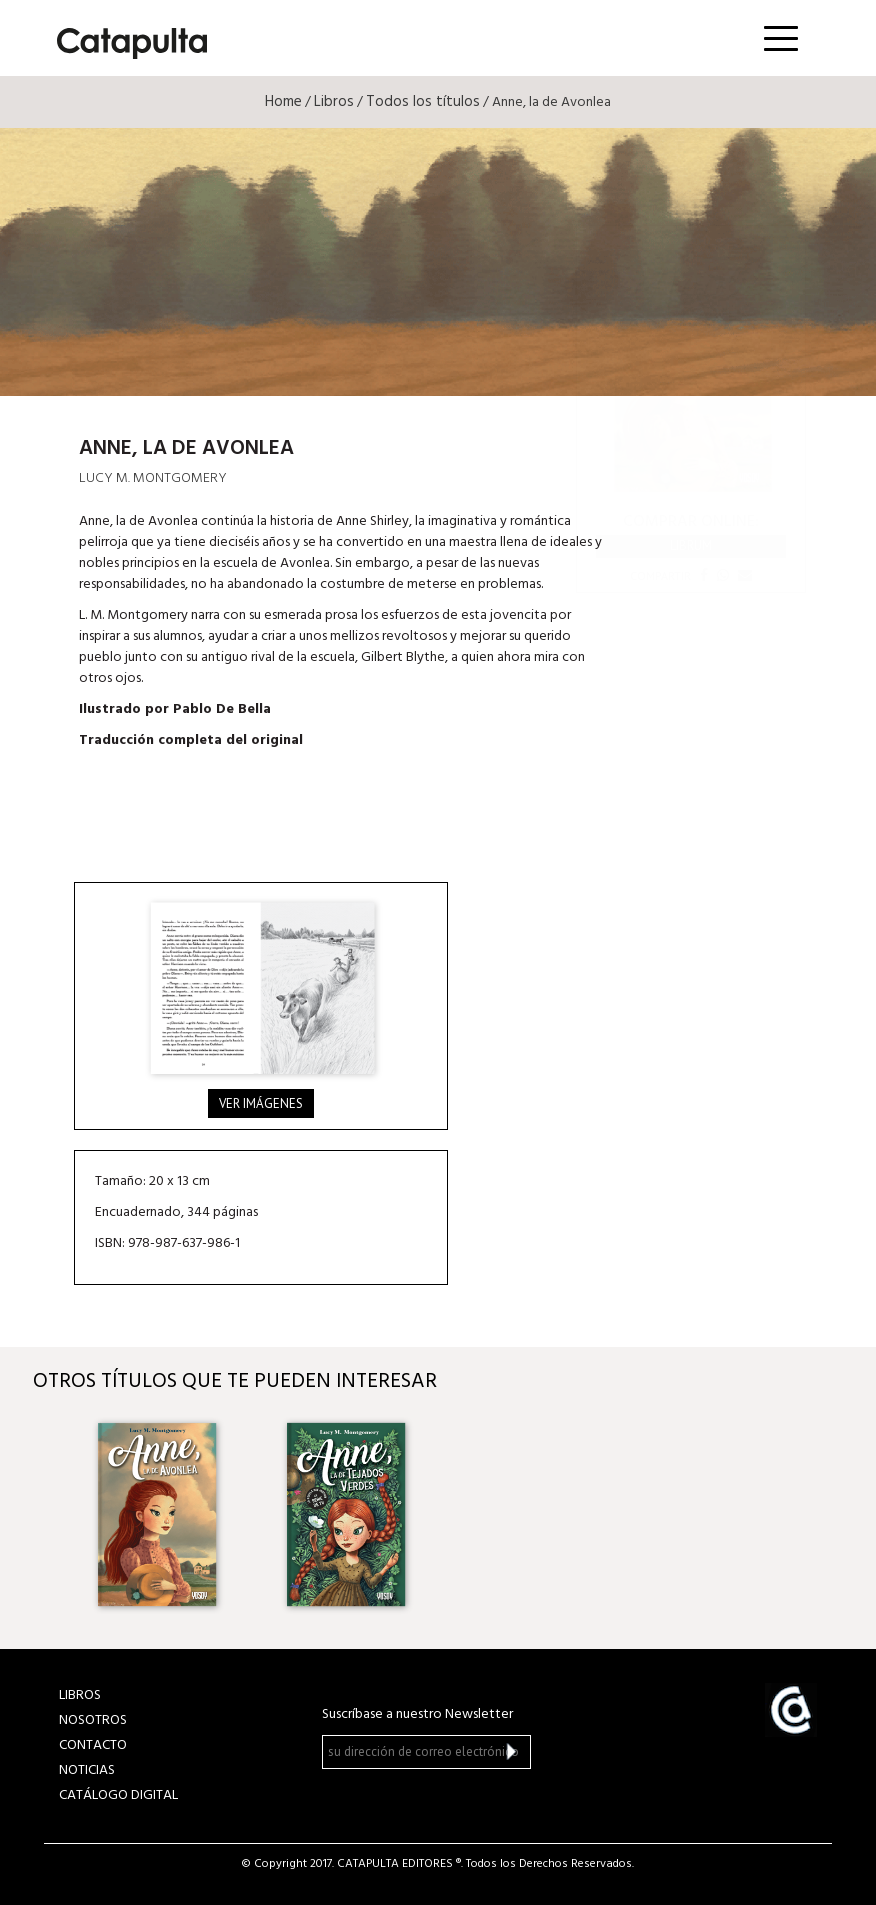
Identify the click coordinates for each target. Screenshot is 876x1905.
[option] (155, 1515)
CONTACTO (93, 1745)
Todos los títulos (423, 102)
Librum (691, 545)
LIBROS (80, 1695)
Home (283, 102)
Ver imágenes (261, 1103)
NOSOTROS (93, 1720)
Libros (334, 102)
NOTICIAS (87, 1770)
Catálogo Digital (118, 1795)
